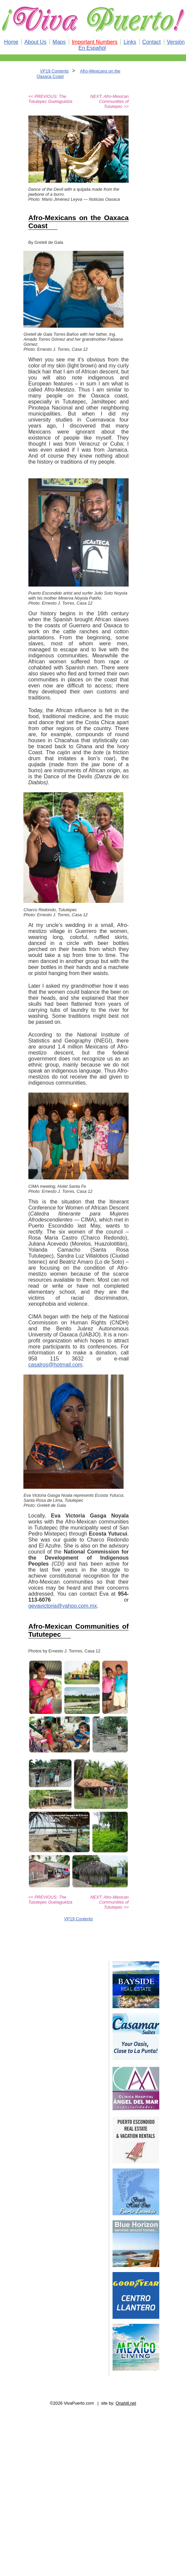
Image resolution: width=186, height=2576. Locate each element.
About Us (35, 42)
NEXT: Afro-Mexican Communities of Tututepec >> (109, 101)
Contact (151, 42)
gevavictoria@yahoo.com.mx (62, 1606)
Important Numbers (95, 42)
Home (11, 42)
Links (130, 42)
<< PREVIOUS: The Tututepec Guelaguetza (50, 99)
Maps (58, 42)
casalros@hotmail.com (55, 1364)
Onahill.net (126, 2403)
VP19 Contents (54, 70)
